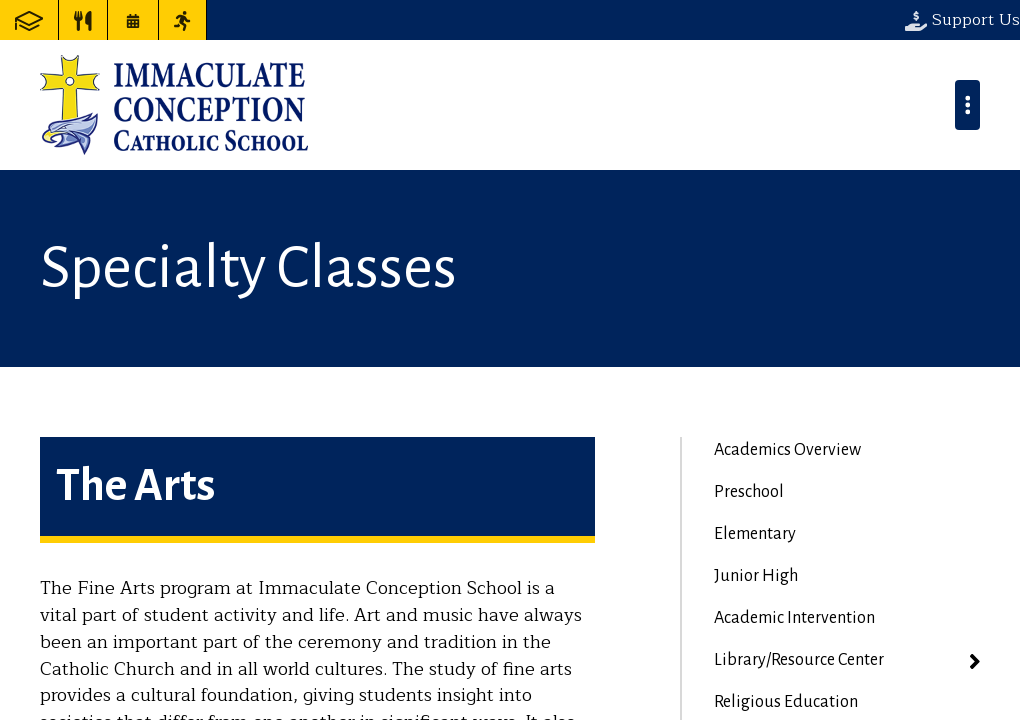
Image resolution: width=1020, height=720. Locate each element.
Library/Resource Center (799, 660)
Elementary (755, 534)
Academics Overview (787, 450)
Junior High (756, 576)
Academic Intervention (794, 618)
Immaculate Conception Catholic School (174, 105)
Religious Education (786, 702)
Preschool (749, 492)
